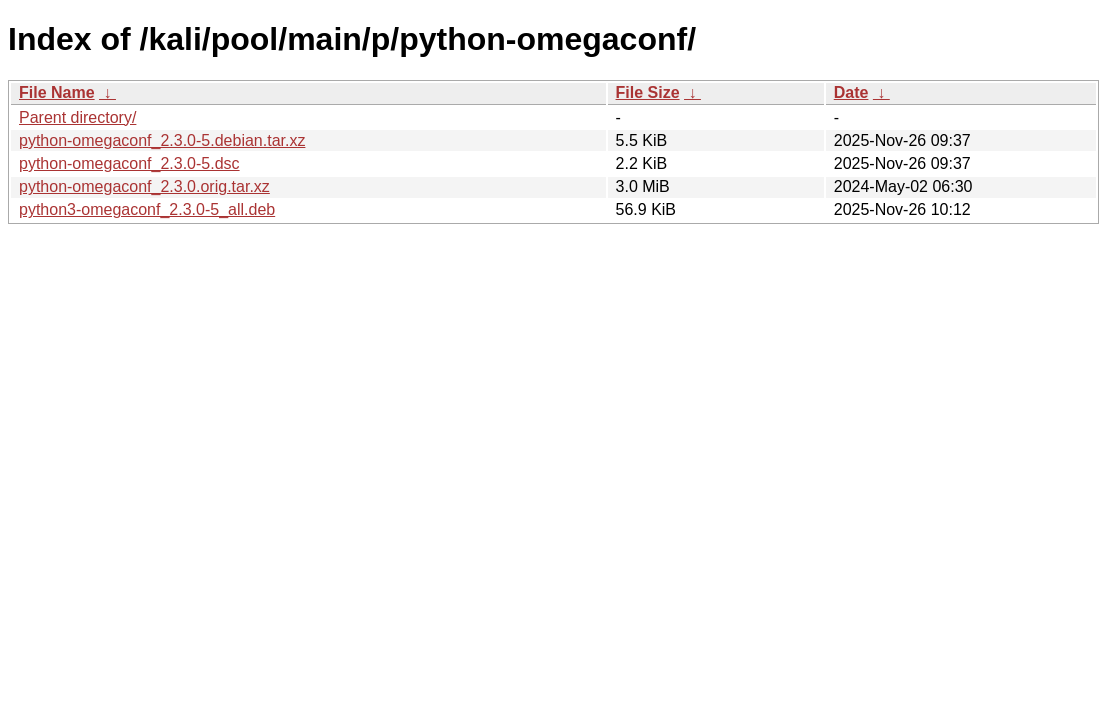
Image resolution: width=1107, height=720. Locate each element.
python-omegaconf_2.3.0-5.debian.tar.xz (162, 140)
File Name (57, 92)
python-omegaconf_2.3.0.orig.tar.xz (144, 186)
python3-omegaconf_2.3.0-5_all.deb (147, 209)
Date (851, 92)
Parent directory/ (77, 117)
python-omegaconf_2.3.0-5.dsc (129, 163)
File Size (648, 92)
